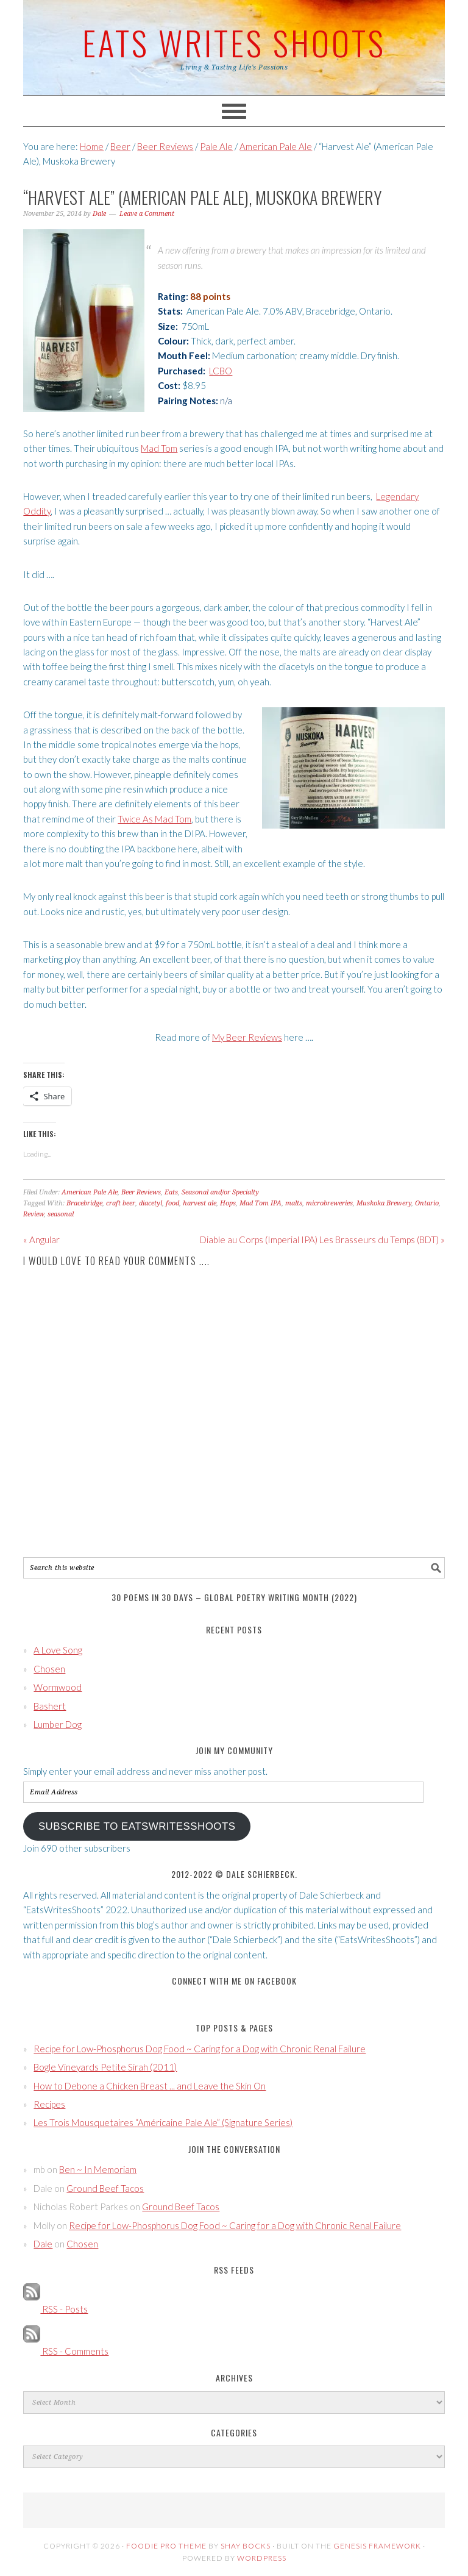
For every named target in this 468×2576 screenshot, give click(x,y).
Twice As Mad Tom (154, 818)
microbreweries (329, 1203)
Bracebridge (84, 1203)
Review (33, 1214)
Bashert (50, 1705)
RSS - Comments (65, 2351)
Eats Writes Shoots (234, 42)
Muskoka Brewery (383, 1203)
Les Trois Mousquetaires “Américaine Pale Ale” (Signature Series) (163, 2122)
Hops (228, 1203)
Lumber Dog (58, 1724)
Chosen (49, 1668)
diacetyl (150, 1203)
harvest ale (199, 1203)
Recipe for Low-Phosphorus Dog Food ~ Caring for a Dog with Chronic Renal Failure (200, 2048)
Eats (171, 1192)
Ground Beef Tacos (105, 2188)
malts (293, 1203)
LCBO (220, 370)
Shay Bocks (246, 2545)
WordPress (261, 2558)
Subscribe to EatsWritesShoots (137, 1826)
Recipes (49, 2104)
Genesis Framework (377, 2545)
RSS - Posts (55, 2308)
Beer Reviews (141, 1192)
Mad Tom (159, 448)
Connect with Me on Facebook (234, 1980)
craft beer (120, 1203)
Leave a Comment (146, 214)
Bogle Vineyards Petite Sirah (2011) (105, 2066)
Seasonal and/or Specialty (220, 1192)
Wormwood (58, 1687)
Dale (43, 2243)
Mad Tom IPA (260, 1203)
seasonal (61, 1214)
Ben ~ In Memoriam (97, 2169)
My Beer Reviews (247, 1037)
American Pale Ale (90, 1192)
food (172, 1203)
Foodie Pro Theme (166, 2545)
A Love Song (58, 1649)
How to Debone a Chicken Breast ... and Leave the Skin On (150, 2085)
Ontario (427, 1203)
